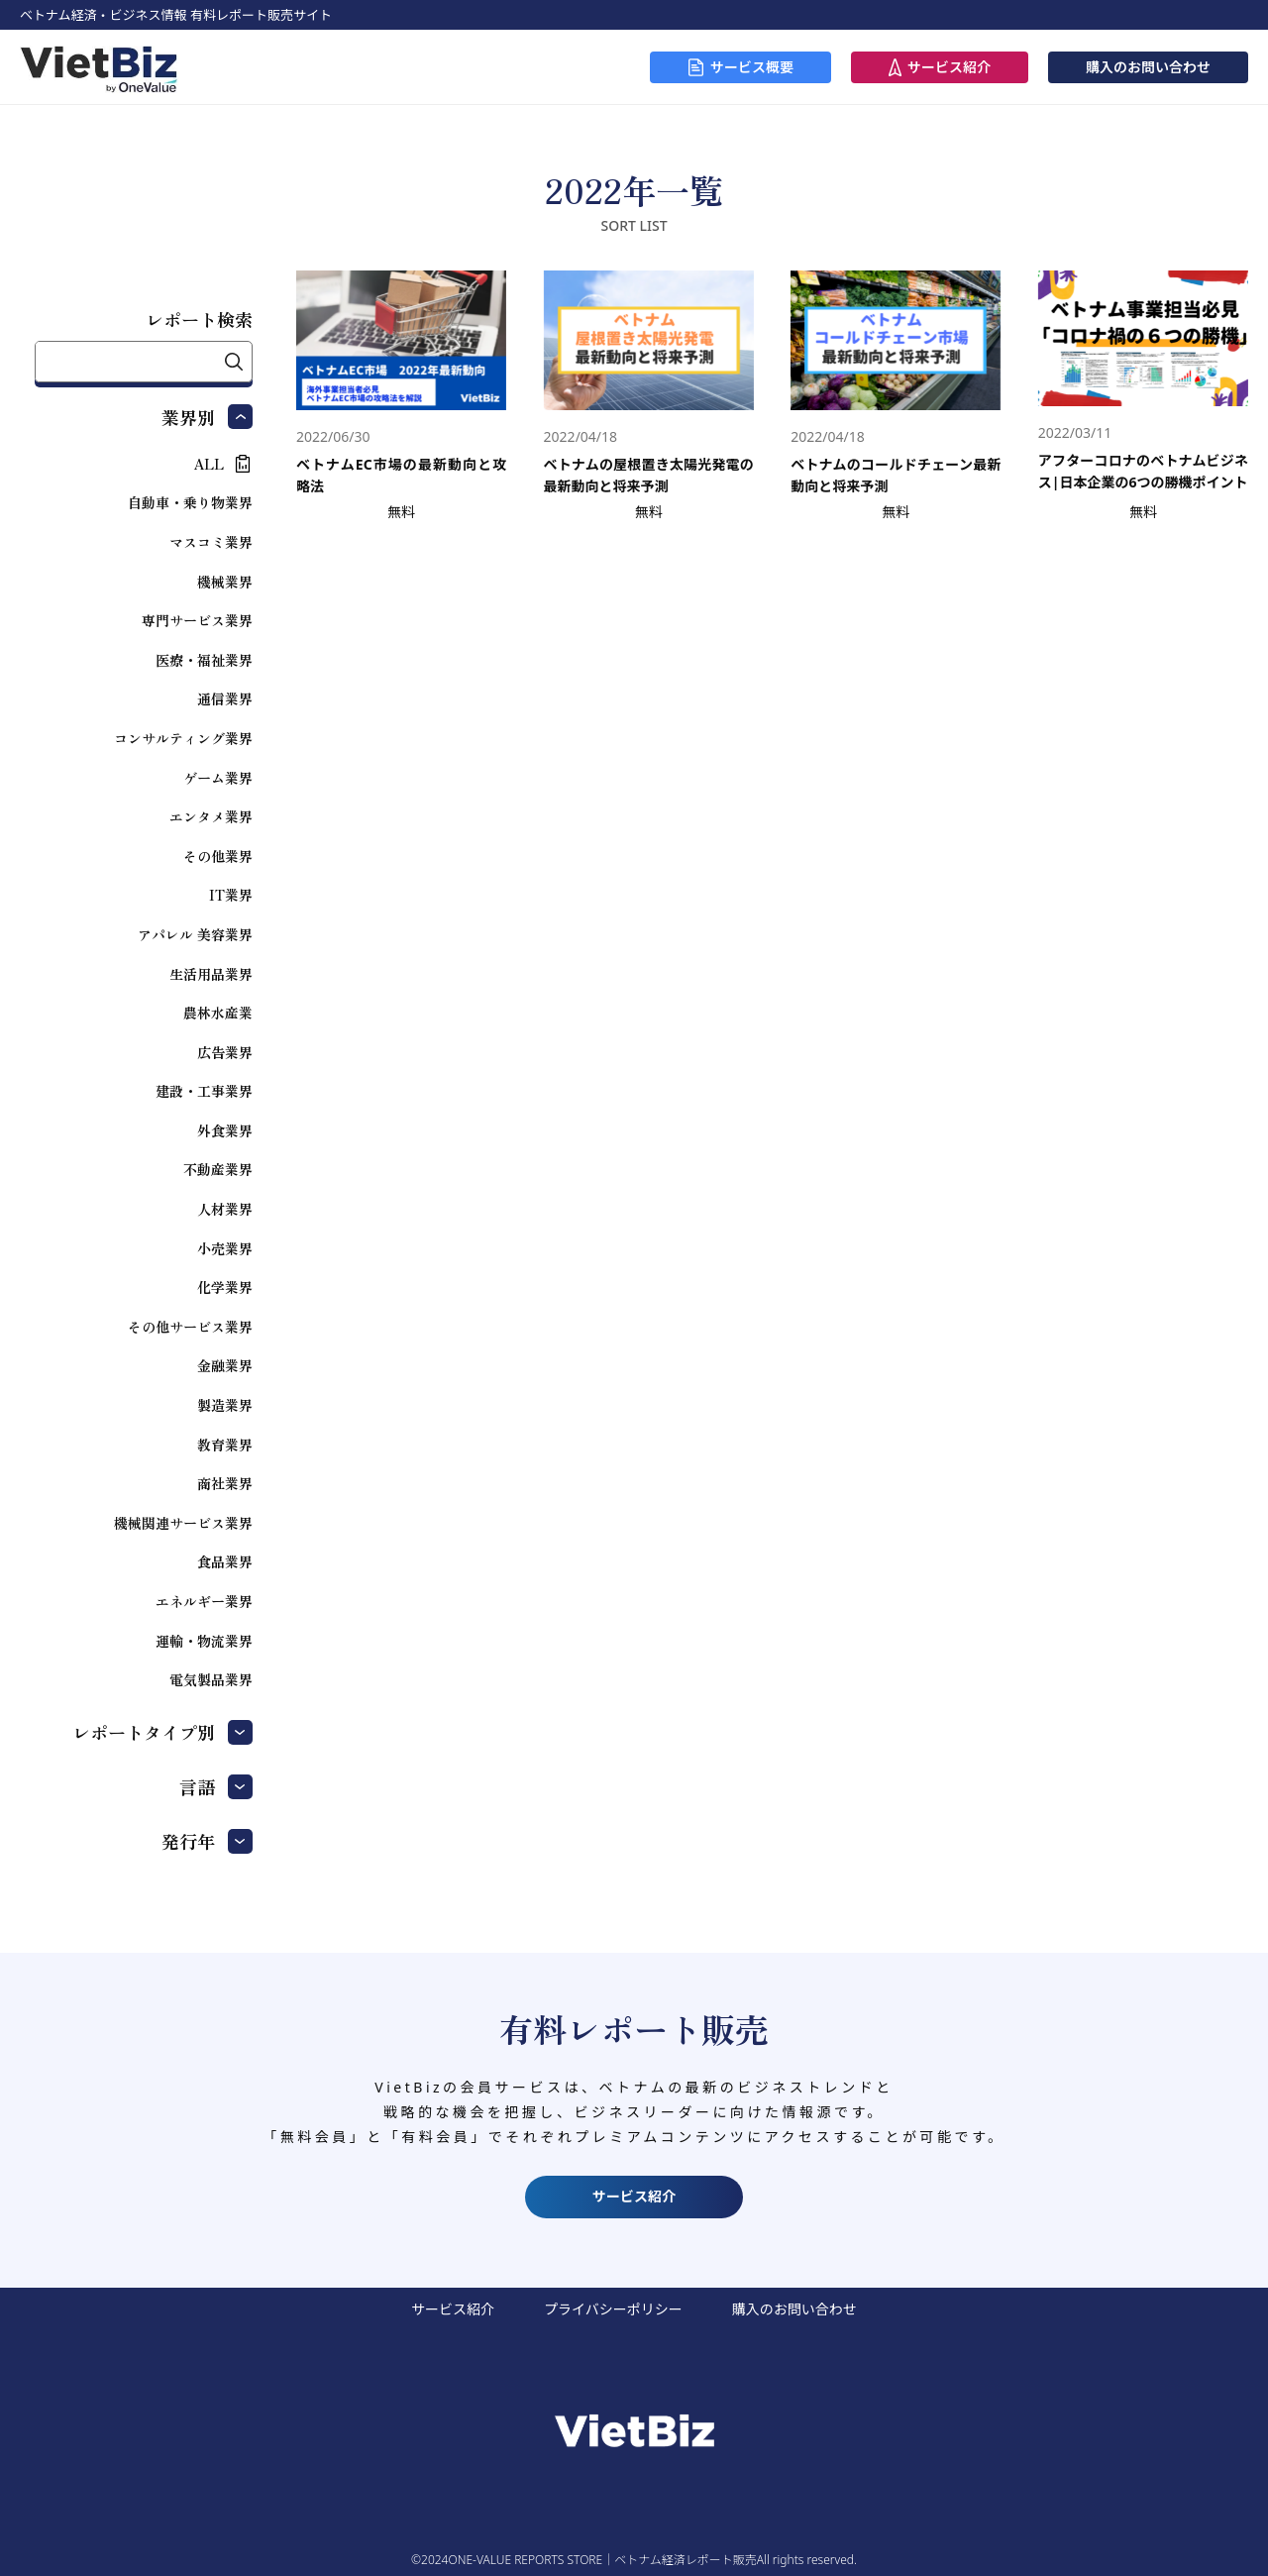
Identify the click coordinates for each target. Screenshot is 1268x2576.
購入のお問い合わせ (1148, 66)
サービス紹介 (949, 66)
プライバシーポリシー (613, 2309)
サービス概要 (751, 66)
